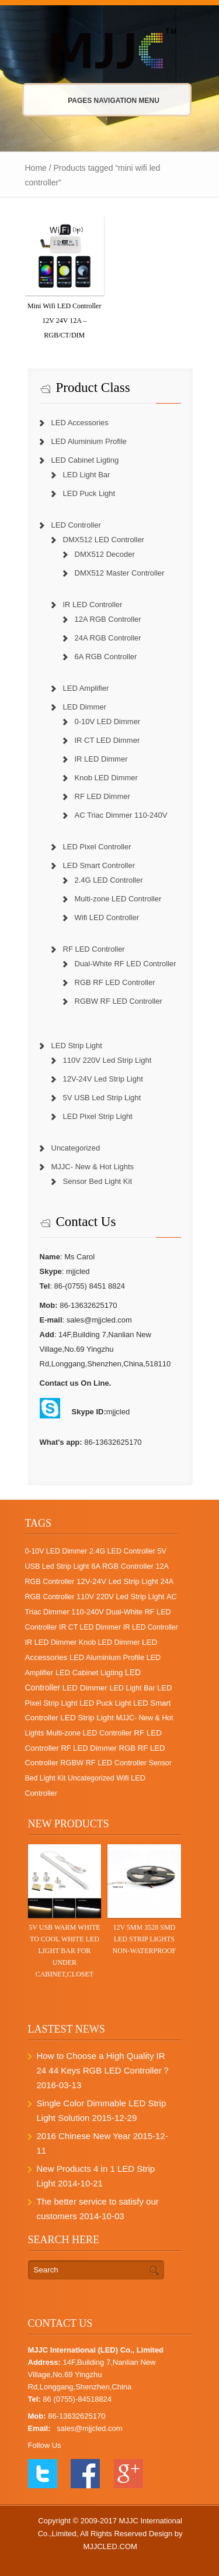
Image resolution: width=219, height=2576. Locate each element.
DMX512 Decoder (105, 554)
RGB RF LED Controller (115, 982)
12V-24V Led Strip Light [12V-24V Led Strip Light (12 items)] (117, 1581)
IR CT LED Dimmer (107, 740)
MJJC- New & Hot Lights (92, 1166)
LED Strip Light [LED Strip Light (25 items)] (87, 1717)
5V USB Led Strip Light (102, 1097)
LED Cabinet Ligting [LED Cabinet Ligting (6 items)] (89, 1672)
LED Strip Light (76, 1045)
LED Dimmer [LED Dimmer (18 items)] (84, 1687)
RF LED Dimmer (102, 796)
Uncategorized (75, 1148)
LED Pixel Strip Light (98, 1116)
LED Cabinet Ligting (85, 460)
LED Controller (76, 525)
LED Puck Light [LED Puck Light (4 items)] (105, 1703)
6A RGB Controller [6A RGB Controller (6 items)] (122, 1566)
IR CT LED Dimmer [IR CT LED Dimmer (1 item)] (90, 1627)
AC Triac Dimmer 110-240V (121, 815)
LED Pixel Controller (97, 846)
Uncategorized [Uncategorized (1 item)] (91, 1778)
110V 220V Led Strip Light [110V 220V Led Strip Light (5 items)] (120, 1596)
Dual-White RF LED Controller (125, 963)
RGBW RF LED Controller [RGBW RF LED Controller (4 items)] (103, 1762)
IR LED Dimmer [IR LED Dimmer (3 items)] (51, 1642)
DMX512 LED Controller (103, 539)
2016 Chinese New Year (84, 2136)
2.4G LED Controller (109, 880)
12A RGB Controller (108, 619)
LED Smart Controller (99, 865)
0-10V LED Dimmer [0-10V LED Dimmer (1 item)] (56, 1551)
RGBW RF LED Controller (118, 1001)
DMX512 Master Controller (120, 573)
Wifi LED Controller (107, 917)
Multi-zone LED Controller (118, 898)
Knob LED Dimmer (106, 777)
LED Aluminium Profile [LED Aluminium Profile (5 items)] (106, 1657)
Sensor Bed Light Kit (98, 1181)
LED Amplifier (86, 688)
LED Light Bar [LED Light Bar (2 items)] (132, 1688)
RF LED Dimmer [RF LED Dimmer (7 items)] (88, 1748)
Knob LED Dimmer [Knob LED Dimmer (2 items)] (109, 1642)
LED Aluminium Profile (89, 441)
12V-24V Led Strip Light (103, 1079)
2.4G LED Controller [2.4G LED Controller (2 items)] (122, 1551)
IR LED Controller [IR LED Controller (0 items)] (150, 1627)
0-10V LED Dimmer (108, 721)
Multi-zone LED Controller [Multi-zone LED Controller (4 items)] (89, 1732)
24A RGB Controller (108, 637)
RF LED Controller (94, 949)
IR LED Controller (93, 604)
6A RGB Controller (106, 656)
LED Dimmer (84, 706)
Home (36, 168)
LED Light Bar (86, 474)
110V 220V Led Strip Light (107, 1060)
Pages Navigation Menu (101, 101)
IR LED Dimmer (101, 759)
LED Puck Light (89, 493)
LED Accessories (80, 422)
